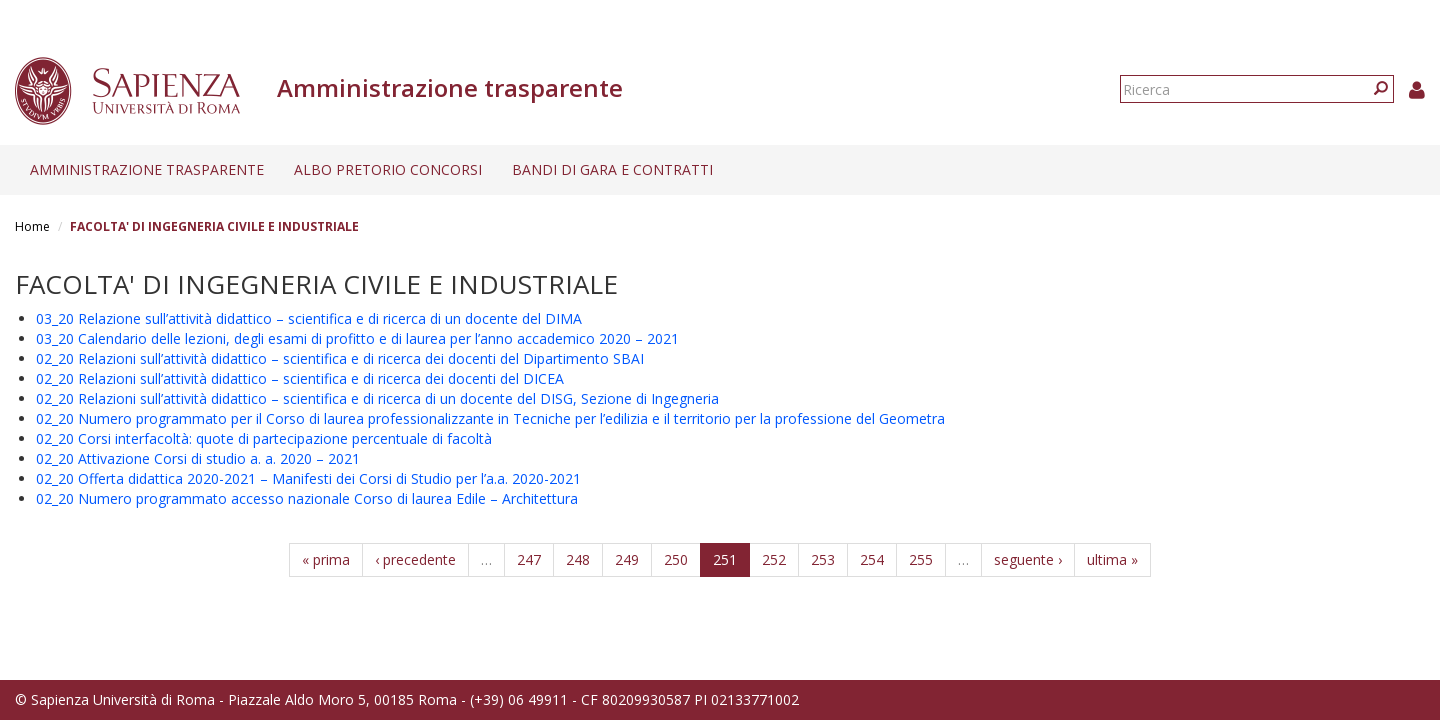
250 (676, 559)
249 (627, 559)
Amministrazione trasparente (147, 169)
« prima (326, 559)
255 (921, 559)
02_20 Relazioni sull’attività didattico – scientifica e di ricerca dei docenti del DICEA (300, 378)
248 (578, 559)
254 (872, 559)
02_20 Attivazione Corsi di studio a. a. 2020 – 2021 (198, 458)
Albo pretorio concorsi (388, 169)
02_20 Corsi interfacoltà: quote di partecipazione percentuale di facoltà (264, 438)
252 (774, 559)
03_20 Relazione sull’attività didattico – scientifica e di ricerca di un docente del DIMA (309, 318)
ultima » (1112, 559)
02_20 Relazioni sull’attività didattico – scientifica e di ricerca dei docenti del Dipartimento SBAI (340, 358)
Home (32, 226)
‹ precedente (415, 559)
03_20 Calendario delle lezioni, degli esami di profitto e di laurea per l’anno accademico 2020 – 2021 (357, 338)
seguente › (1028, 559)
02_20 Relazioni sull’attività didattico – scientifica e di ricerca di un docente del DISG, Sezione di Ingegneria (377, 398)
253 (823, 559)
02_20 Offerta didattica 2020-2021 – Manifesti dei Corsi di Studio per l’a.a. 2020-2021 (308, 478)
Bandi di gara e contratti (612, 169)
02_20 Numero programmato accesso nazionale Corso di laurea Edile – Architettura (307, 498)
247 (529, 559)
